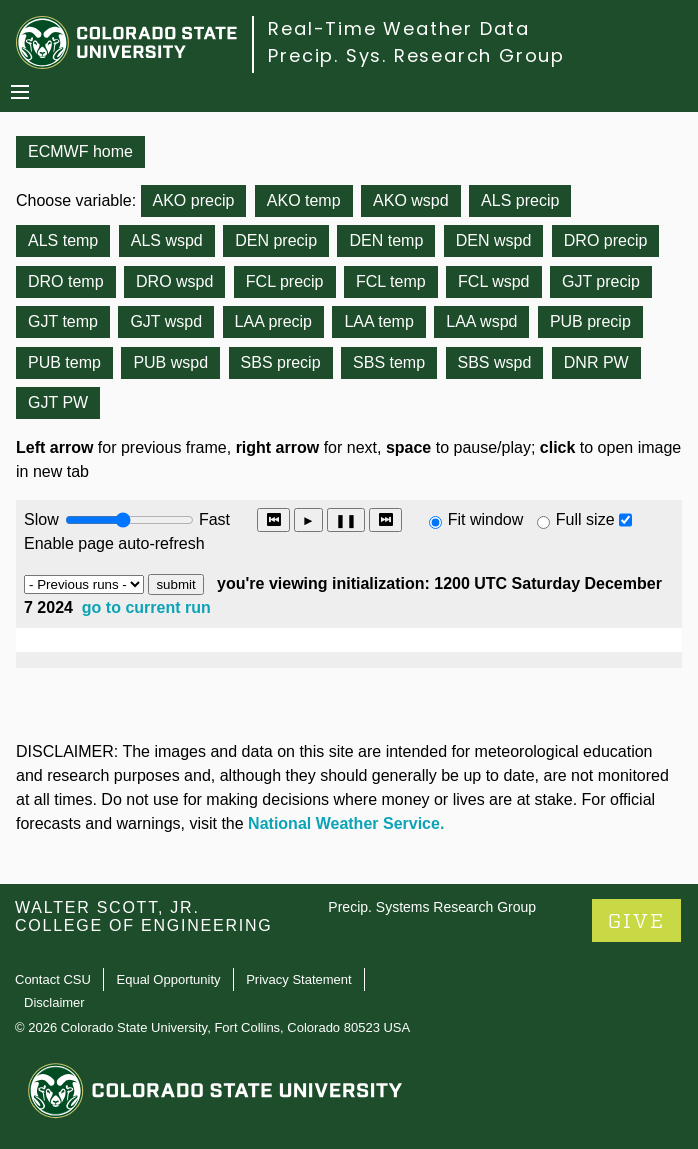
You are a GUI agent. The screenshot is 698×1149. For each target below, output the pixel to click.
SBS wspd (495, 362)
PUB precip (590, 321)
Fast (213, 519)
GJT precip (601, 281)
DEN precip (276, 240)
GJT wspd (166, 321)
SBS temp (389, 362)
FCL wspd (493, 281)
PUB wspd (170, 362)
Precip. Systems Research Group (432, 907)
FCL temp (391, 281)
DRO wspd (174, 281)
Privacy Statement (299, 979)
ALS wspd (167, 240)
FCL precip (285, 281)
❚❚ (346, 520)
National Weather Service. (346, 823)
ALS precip (520, 200)
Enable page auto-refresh (114, 543)
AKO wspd (411, 200)
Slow (41, 519)
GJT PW (58, 402)
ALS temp (63, 240)
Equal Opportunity (169, 979)
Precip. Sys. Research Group (416, 55)
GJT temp (63, 321)
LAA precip (273, 321)
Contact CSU (53, 979)
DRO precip (606, 240)
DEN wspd (494, 240)
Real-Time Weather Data (399, 28)
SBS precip (281, 362)
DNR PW (596, 362)
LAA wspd (481, 321)
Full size (585, 519)
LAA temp (378, 321)
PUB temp (64, 362)
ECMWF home (80, 151)
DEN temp (386, 240)
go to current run (146, 607)
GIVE (636, 921)
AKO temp (304, 200)
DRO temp (66, 281)
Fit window (486, 519)
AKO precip (194, 200)
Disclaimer (54, 1002)
